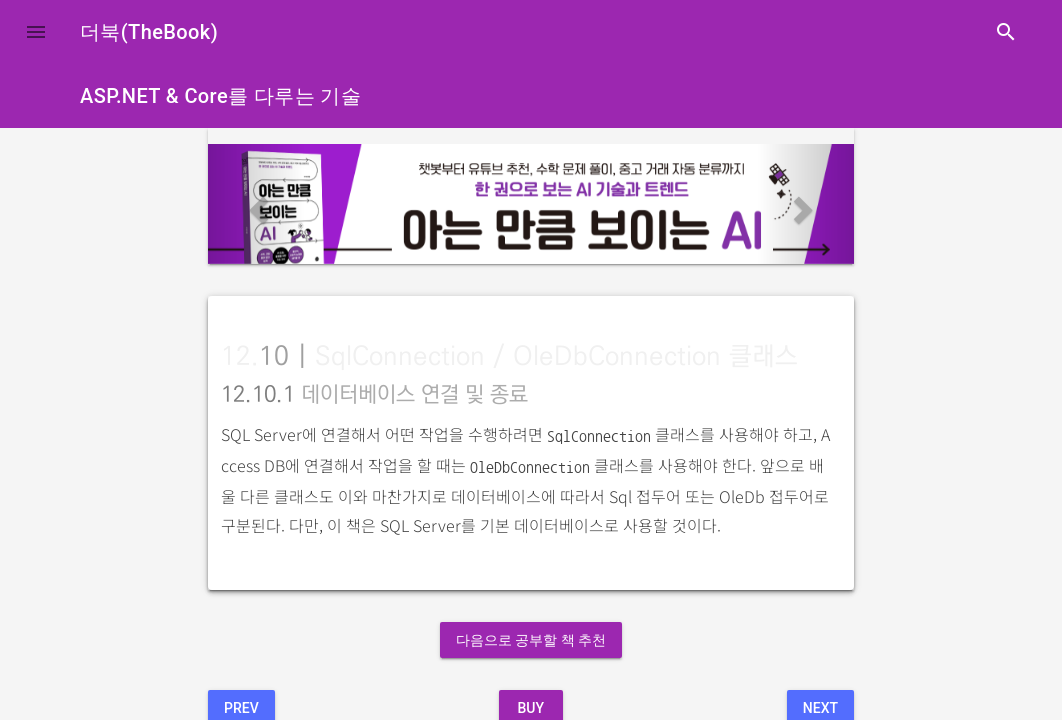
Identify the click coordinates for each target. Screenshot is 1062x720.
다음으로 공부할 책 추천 (531, 640)
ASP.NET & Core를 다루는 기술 (220, 96)
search (1006, 32)
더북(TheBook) (149, 32)
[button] (36, 32)
